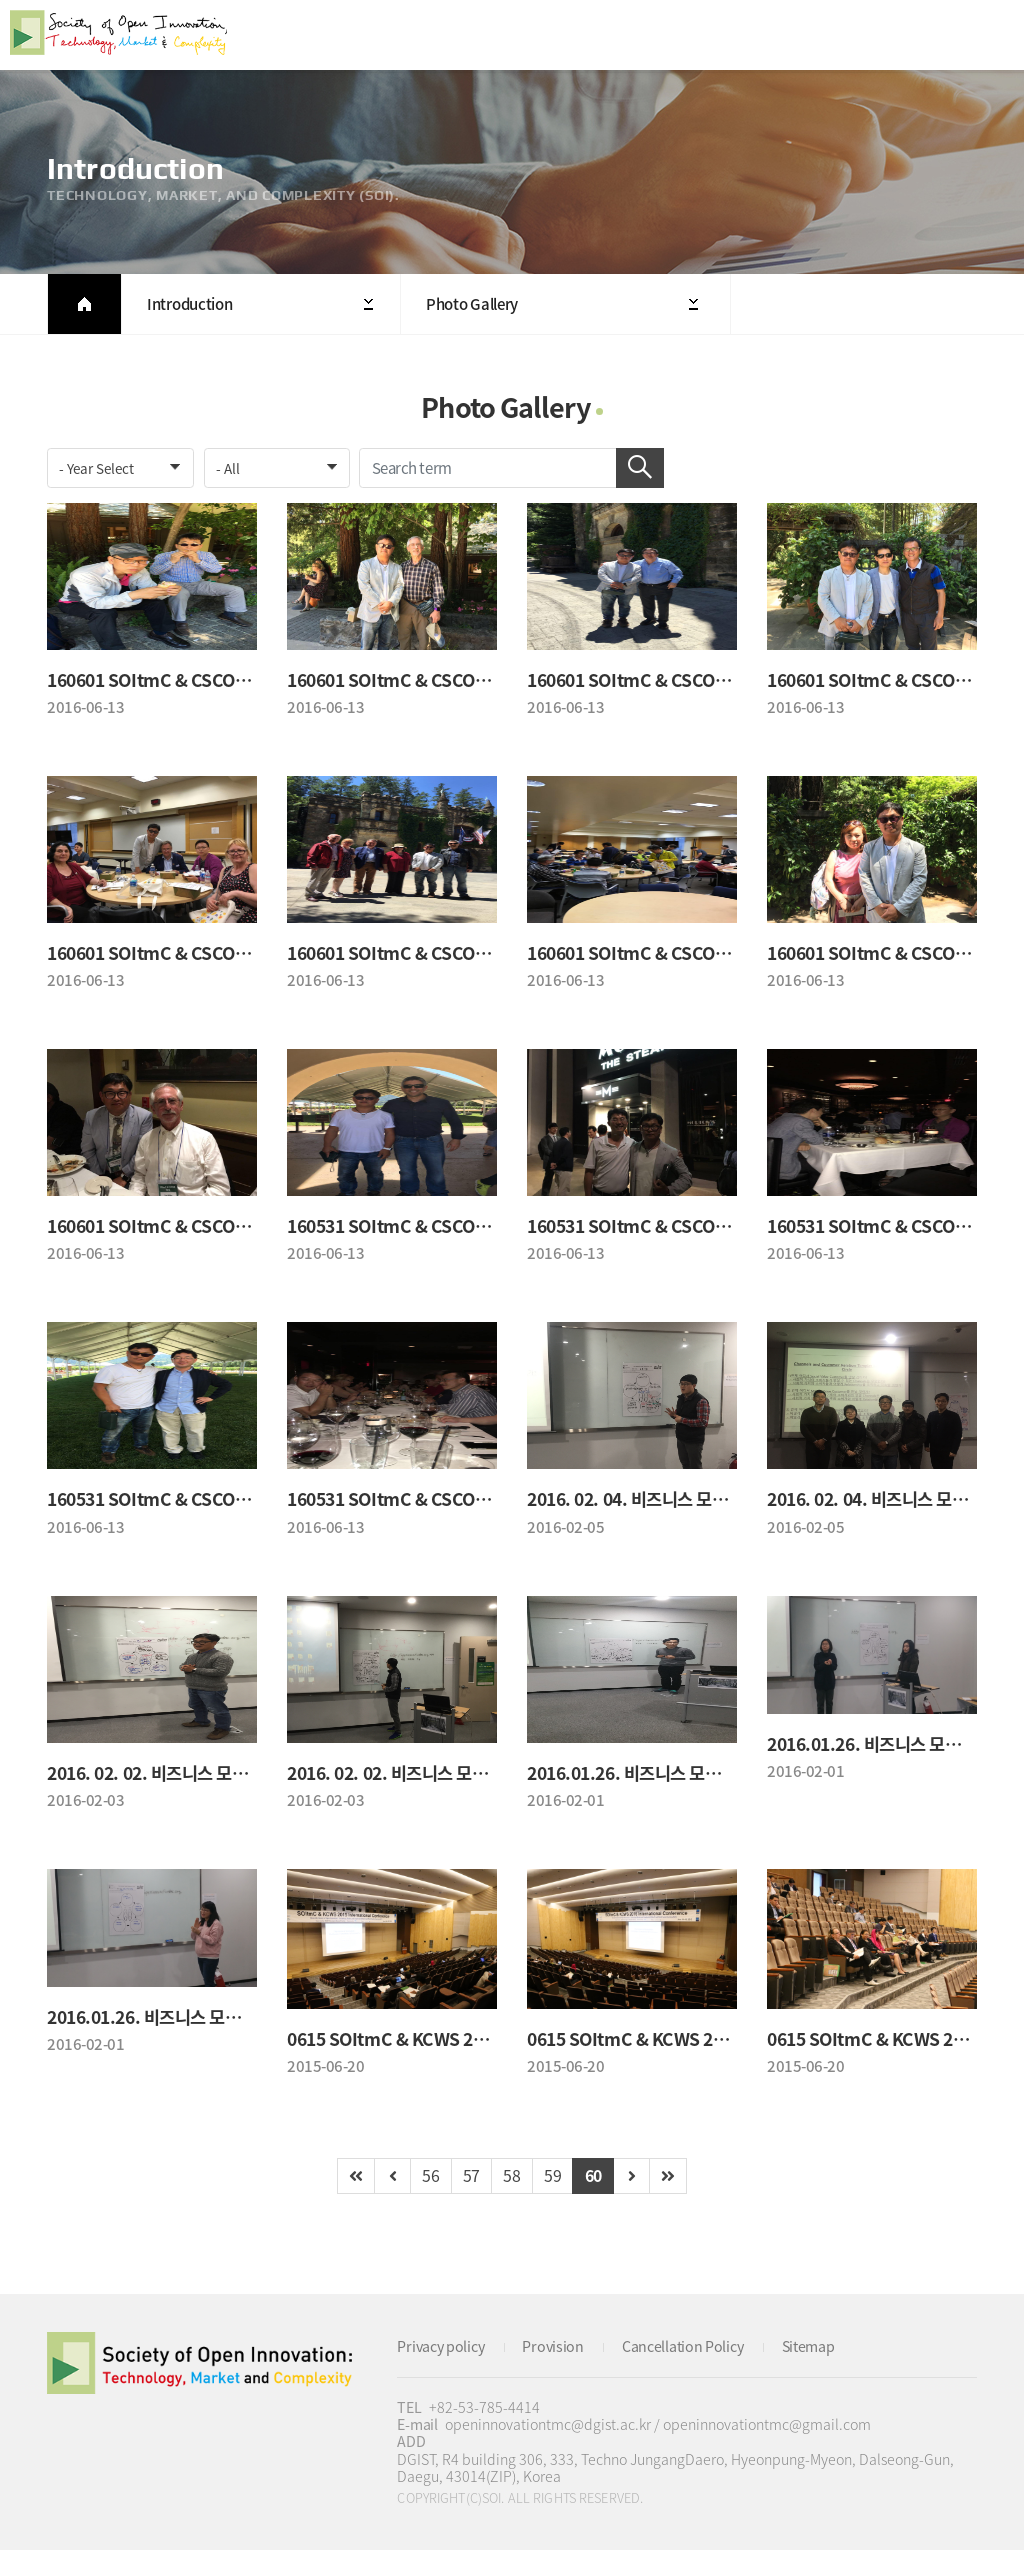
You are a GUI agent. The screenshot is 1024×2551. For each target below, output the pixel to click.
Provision (552, 2348)
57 (471, 2177)
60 (593, 2177)
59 (552, 2177)
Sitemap (809, 2348)
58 (511, 2177)
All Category (989, 35)
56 (430, 2177)
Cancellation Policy (682, 2348)
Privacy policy (440, 2348)
